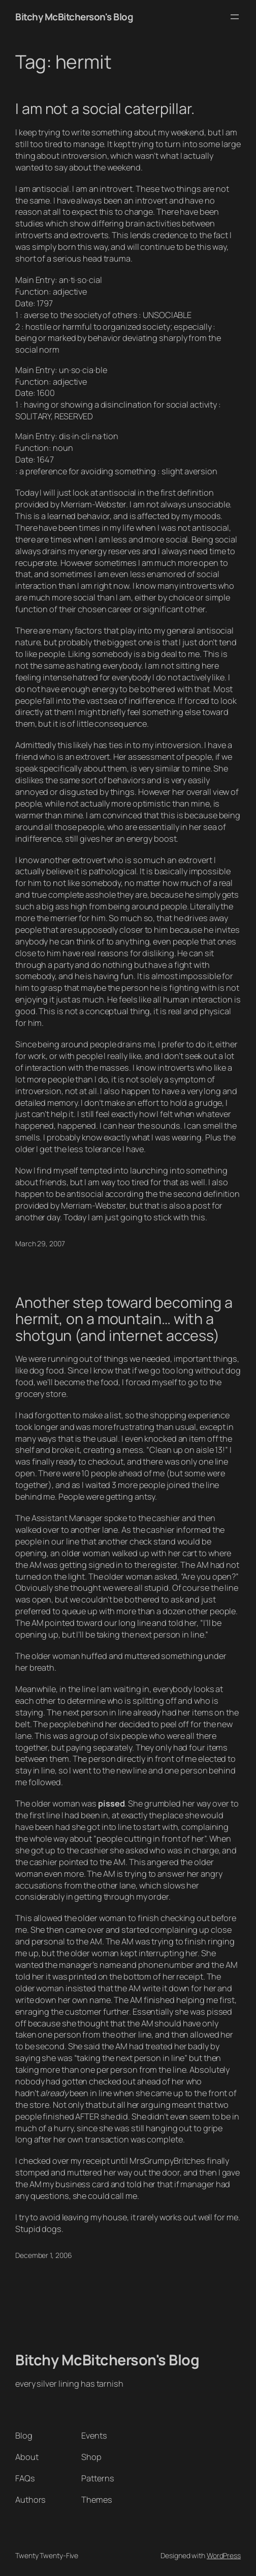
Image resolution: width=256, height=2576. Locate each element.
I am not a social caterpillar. (105, 108)
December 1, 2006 (43, 2255)
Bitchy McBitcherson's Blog (74, 16)
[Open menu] (235, 17)
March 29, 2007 (40, 1243)
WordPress (224, 2555)
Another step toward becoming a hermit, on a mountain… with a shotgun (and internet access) (124, 1318)
